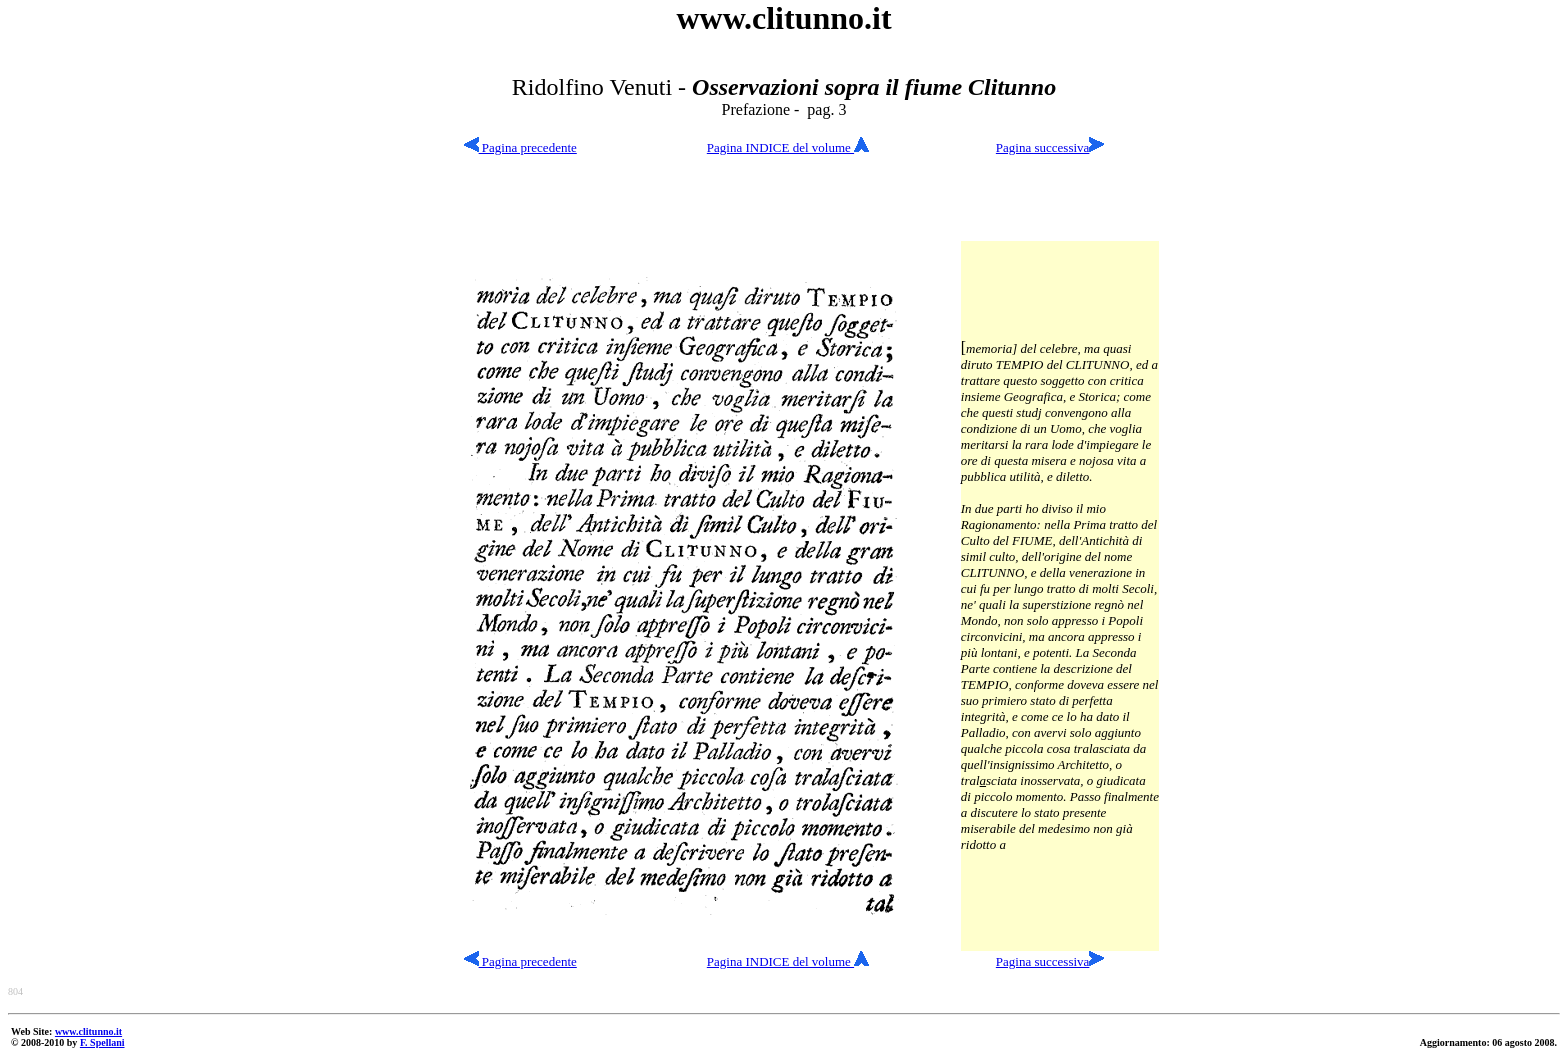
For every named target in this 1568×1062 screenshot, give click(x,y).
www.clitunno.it (88, 1031)
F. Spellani (102, 1042)
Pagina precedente (520, 147)
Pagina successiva (1043, 147)
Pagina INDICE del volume (788, 147)
